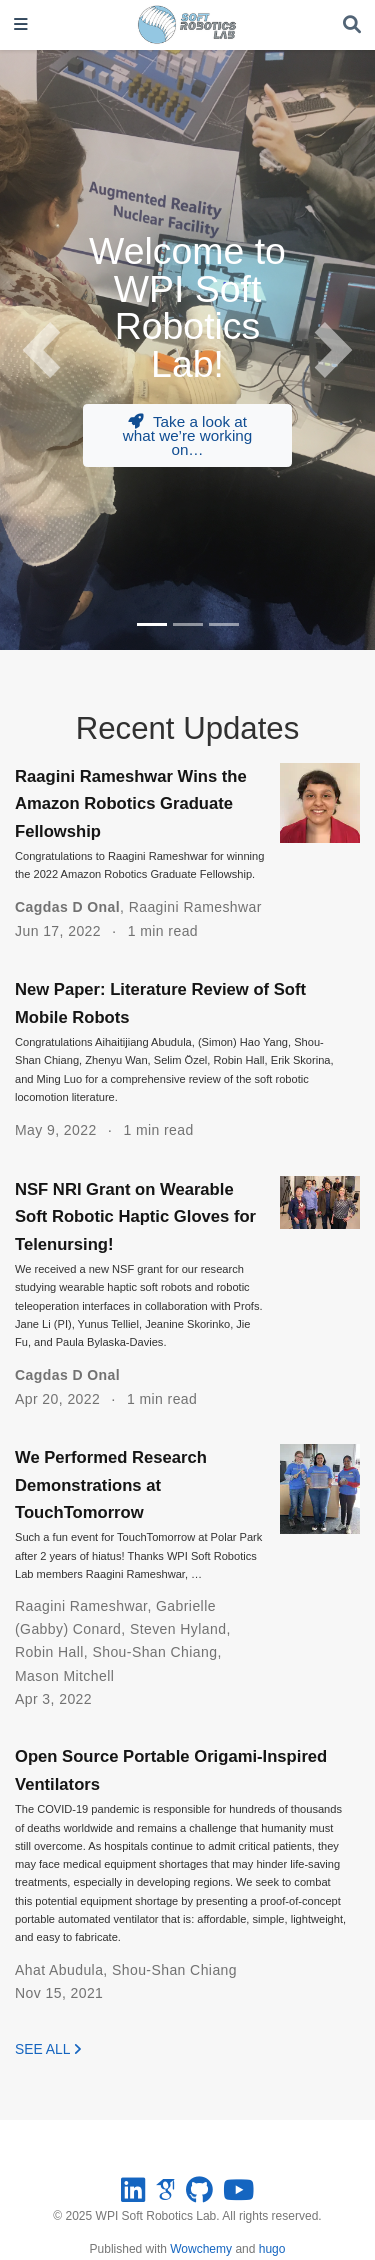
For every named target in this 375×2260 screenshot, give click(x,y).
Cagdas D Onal (67, 907)
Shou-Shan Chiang (154, 1652)
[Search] (352, 25)
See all (48, 2049)
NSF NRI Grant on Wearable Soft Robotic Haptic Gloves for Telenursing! (135, 1217)
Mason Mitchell (64, 1676)
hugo (272, 2249)
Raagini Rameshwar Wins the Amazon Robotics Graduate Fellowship (131, 804)
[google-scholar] (165, 2195)
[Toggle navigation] (21, 25)
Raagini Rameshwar (195, 907)
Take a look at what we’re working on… (188, 435)
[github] (199, 2195)
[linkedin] (133, 2195)
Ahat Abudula (59, 1970)
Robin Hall (49, 1652)
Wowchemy (201, 2249)
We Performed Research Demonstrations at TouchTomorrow (111, 1485)
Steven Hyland (178, 1629)
